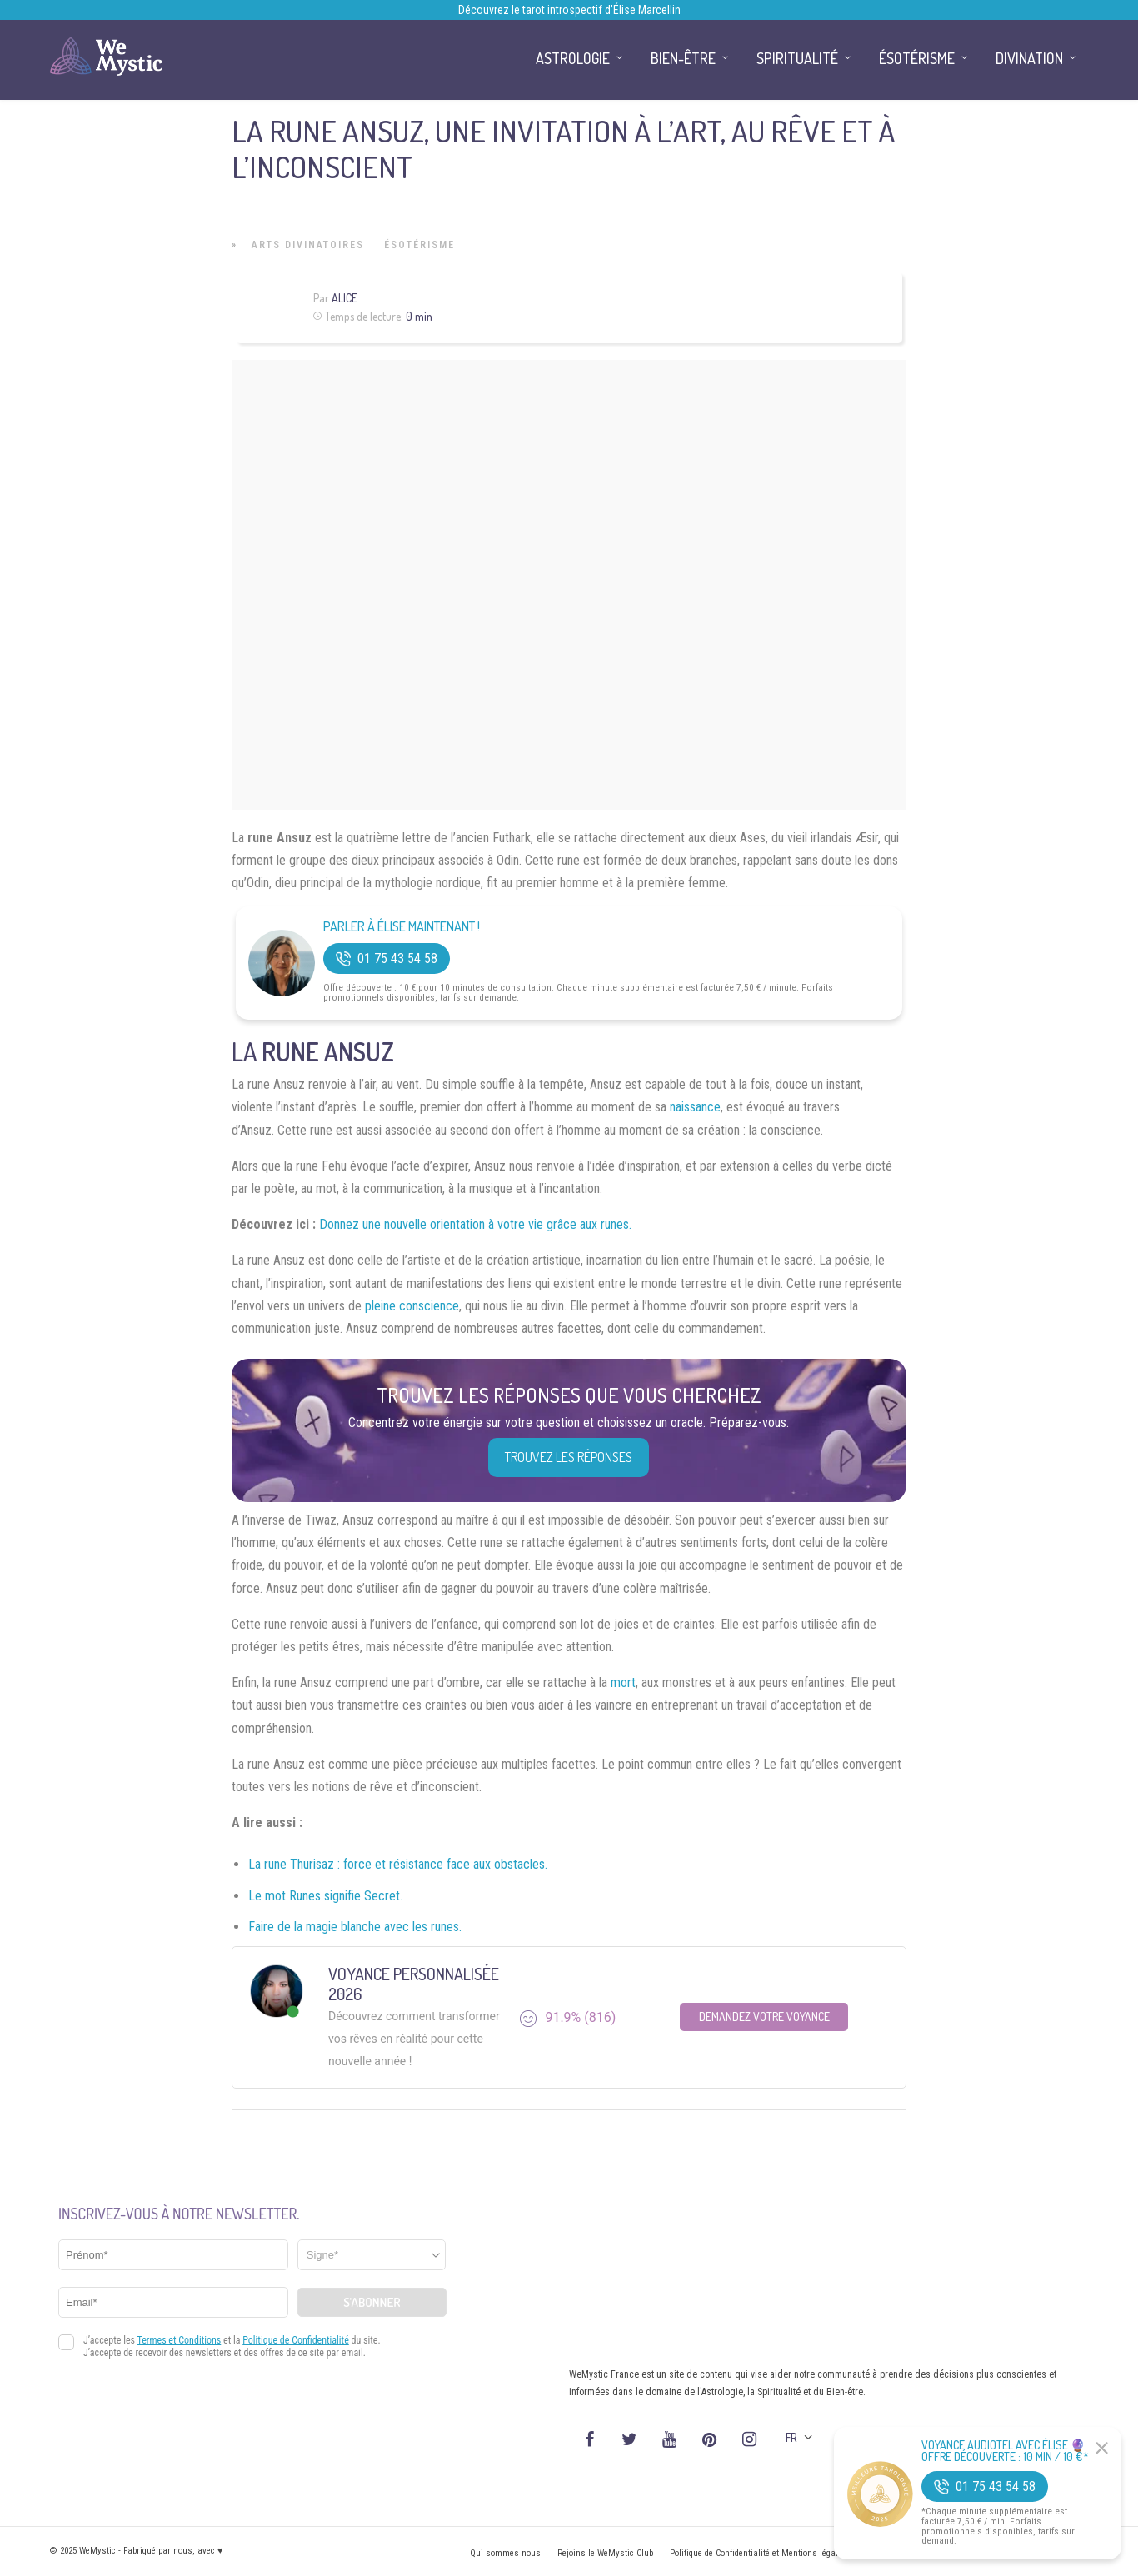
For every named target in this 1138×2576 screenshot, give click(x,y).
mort (623, 1682)
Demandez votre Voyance (764, 2016)
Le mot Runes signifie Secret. (325, 1896)
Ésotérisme (419, 245)
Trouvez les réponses (568, 1457)
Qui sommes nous (505, 2553)
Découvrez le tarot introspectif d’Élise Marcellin (569, 10)
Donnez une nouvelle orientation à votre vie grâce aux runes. (475, 1224)
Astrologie (573, 58)
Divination (1029, 58)
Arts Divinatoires (308, 245)
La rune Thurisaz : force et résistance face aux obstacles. (397, 1864)
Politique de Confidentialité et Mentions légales (758, 2553)
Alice (344, 298)
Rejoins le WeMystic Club (605, 2553)
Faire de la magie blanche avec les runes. (355, 1926)
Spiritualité (797, 58)
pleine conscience (412, 1306)
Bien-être (683, 58)
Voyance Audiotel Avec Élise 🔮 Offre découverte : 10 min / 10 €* (1005, 2451)
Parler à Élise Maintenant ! (401, 927)
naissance (695, 1107)
